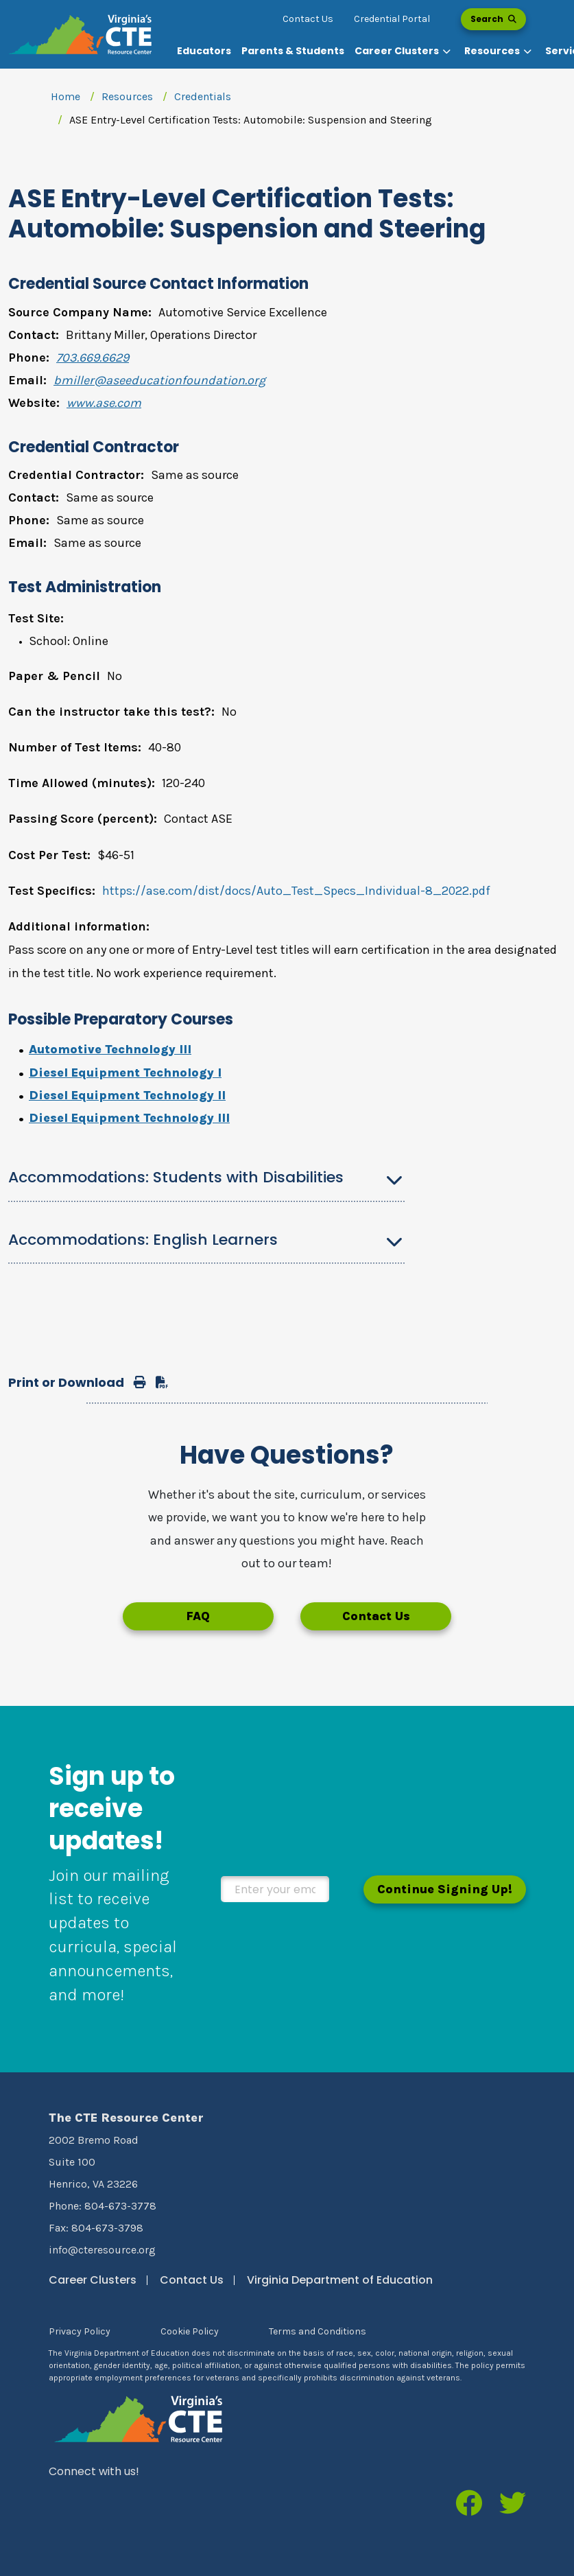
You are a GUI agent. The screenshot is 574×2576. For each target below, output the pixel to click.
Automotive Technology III (110, 1049)
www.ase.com (104, 402)
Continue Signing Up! (444, 1889)
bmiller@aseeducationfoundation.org (159, 380)
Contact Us (308, 19)
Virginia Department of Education (340, 2280)
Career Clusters (92, 2280)
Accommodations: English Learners (143, 1239)
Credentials (202, 96)
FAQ (198, 1616)
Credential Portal (392, 19)
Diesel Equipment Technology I (125, 1072)
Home (65, 96)
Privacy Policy (79, 2331)
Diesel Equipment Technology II (127, 1095)
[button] (404, 51)
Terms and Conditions (317, 2331)
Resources (127, 96)
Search (493, 19)
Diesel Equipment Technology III (129, 1117)
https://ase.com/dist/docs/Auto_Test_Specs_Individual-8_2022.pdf (296, 890)
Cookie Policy (189, 2331)
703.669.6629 (92, 357)
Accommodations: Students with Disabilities (176, 1177)
